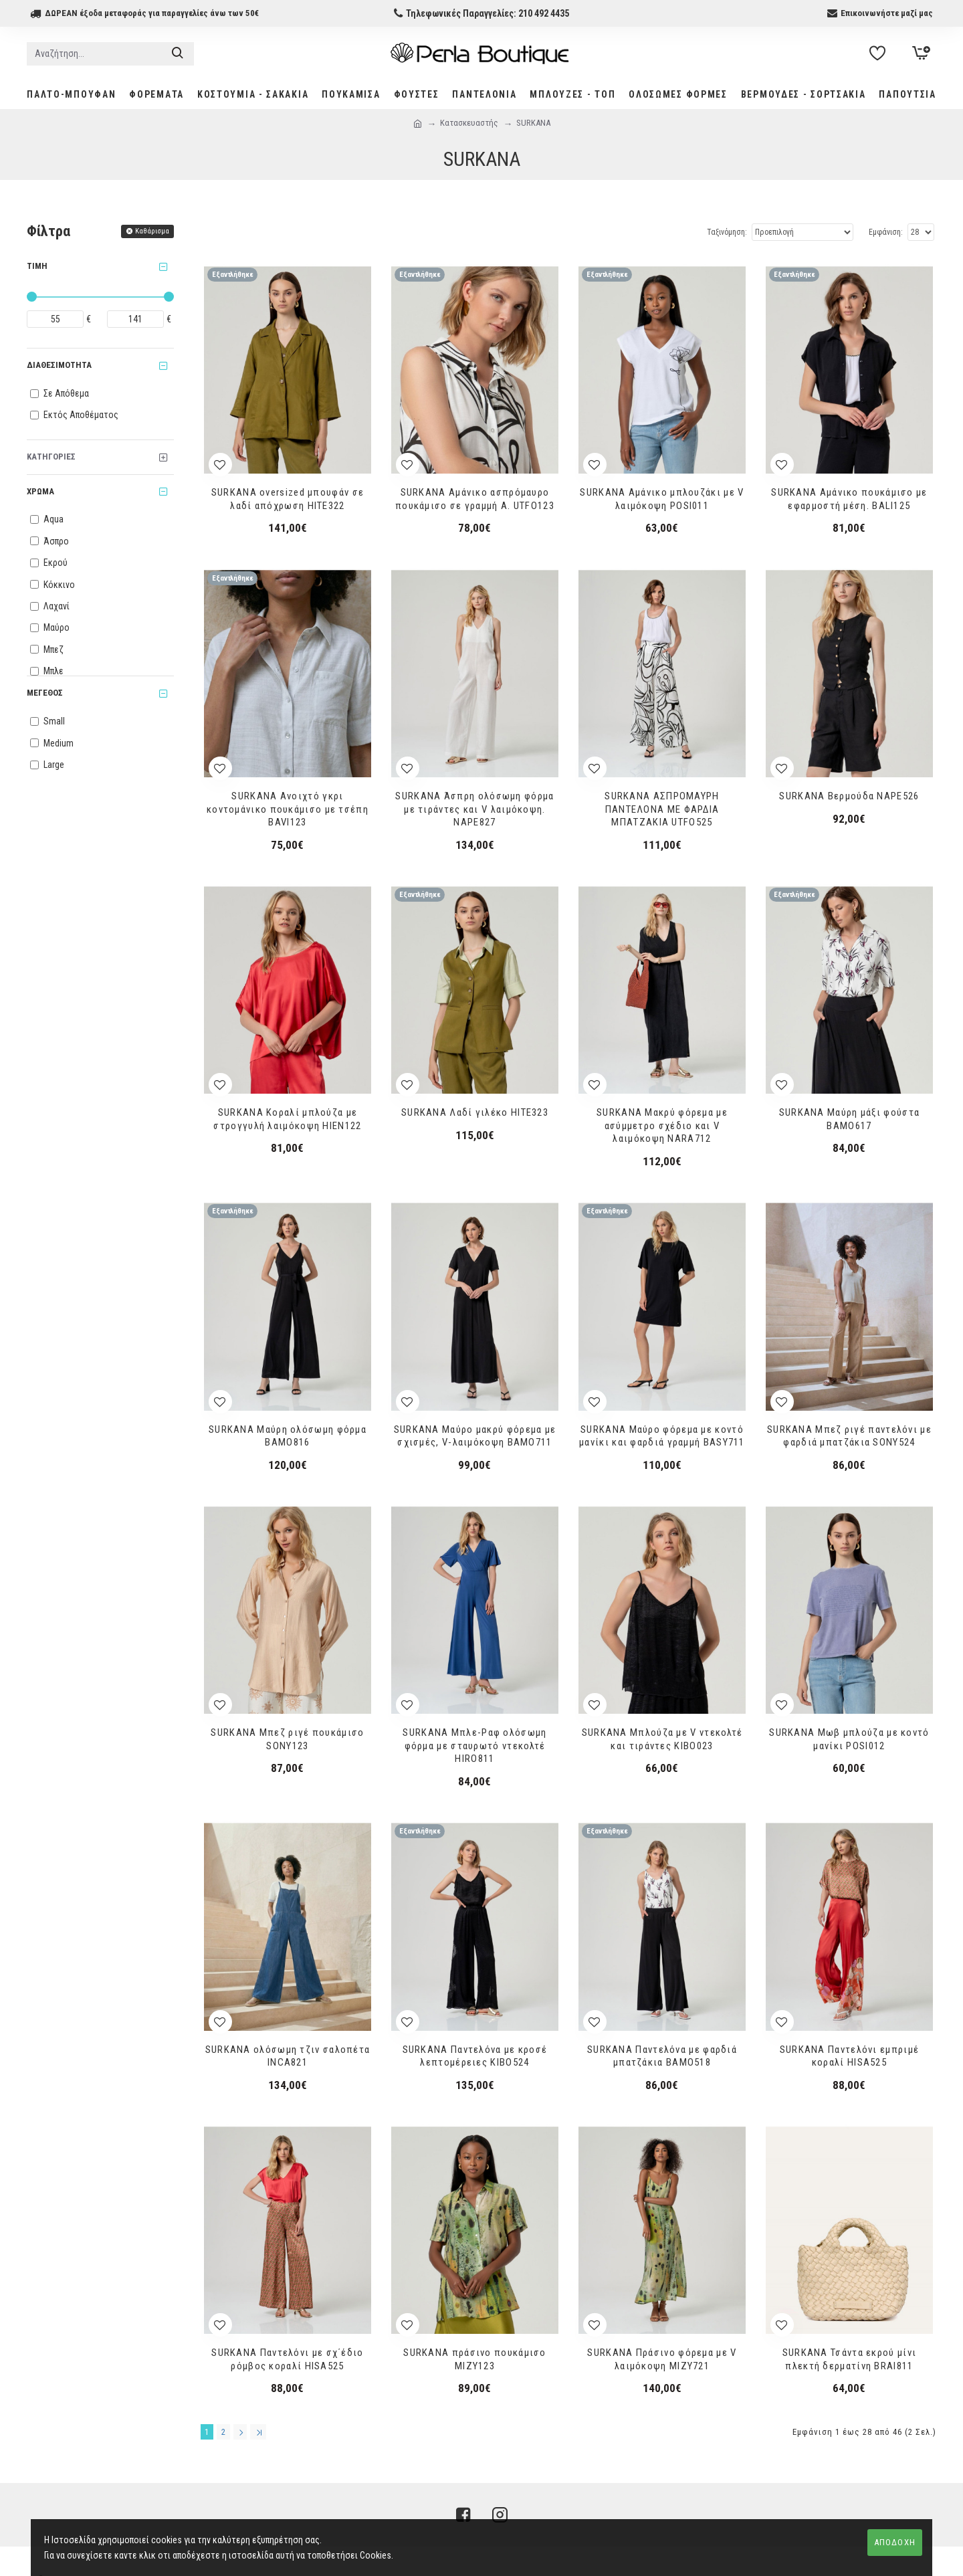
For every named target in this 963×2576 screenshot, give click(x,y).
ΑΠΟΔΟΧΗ (895, 2542)
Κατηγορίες (51, 457)
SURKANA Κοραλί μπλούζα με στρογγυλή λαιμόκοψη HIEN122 (287, 1119)
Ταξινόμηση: (727, 232)
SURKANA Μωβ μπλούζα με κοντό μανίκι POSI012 (849, 1739)
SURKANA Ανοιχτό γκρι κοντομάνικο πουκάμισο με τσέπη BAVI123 (287, 809)
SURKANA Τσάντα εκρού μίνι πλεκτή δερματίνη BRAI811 (849, 2359)
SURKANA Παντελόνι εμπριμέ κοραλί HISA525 (850, 2056)
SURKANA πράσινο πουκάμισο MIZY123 (474, 2359)
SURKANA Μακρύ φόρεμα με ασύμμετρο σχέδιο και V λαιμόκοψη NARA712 (662, 1125)
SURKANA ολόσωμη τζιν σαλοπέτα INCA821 (287, 2056)
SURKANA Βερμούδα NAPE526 (849, 796)
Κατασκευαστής (469, 123)
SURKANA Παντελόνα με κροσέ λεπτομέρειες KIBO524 (475, 2056)
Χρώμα (40, 491)
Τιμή (37, 266)
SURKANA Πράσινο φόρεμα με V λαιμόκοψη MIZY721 (661, 2359)
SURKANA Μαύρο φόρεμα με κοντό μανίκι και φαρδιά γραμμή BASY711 (662, 1436)
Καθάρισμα (152, 231)
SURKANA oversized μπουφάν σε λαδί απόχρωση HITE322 (287, 499)
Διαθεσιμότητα (59, 365)
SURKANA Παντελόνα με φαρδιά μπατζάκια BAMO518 (662, 2056)
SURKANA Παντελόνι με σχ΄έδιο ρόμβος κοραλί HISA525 (287, 2359)
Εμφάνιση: (886, 232)
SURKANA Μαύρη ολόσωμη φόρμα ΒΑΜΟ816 (287, 1436)
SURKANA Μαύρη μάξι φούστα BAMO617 (849, 1119)
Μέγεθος (45, 693)
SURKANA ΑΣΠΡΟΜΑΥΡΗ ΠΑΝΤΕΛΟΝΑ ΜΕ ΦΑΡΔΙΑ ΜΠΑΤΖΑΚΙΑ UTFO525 (662, 809)
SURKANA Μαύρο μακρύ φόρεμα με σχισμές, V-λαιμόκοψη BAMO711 (475, 1436)
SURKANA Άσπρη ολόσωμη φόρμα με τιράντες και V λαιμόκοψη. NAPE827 (474, 809)
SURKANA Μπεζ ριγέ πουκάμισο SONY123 (287, 1739)
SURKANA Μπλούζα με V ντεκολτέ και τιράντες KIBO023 (662, 1739)
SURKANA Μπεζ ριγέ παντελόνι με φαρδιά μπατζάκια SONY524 (849, 1436)
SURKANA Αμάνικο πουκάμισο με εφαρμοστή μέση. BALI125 (849, 499)
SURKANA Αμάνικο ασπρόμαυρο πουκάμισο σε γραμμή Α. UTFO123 (474, 499)
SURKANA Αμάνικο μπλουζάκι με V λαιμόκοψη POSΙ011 (662, 499)
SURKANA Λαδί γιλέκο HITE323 (474, 1112)
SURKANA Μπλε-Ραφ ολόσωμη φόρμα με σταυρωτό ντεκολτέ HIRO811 (474, 1745)
